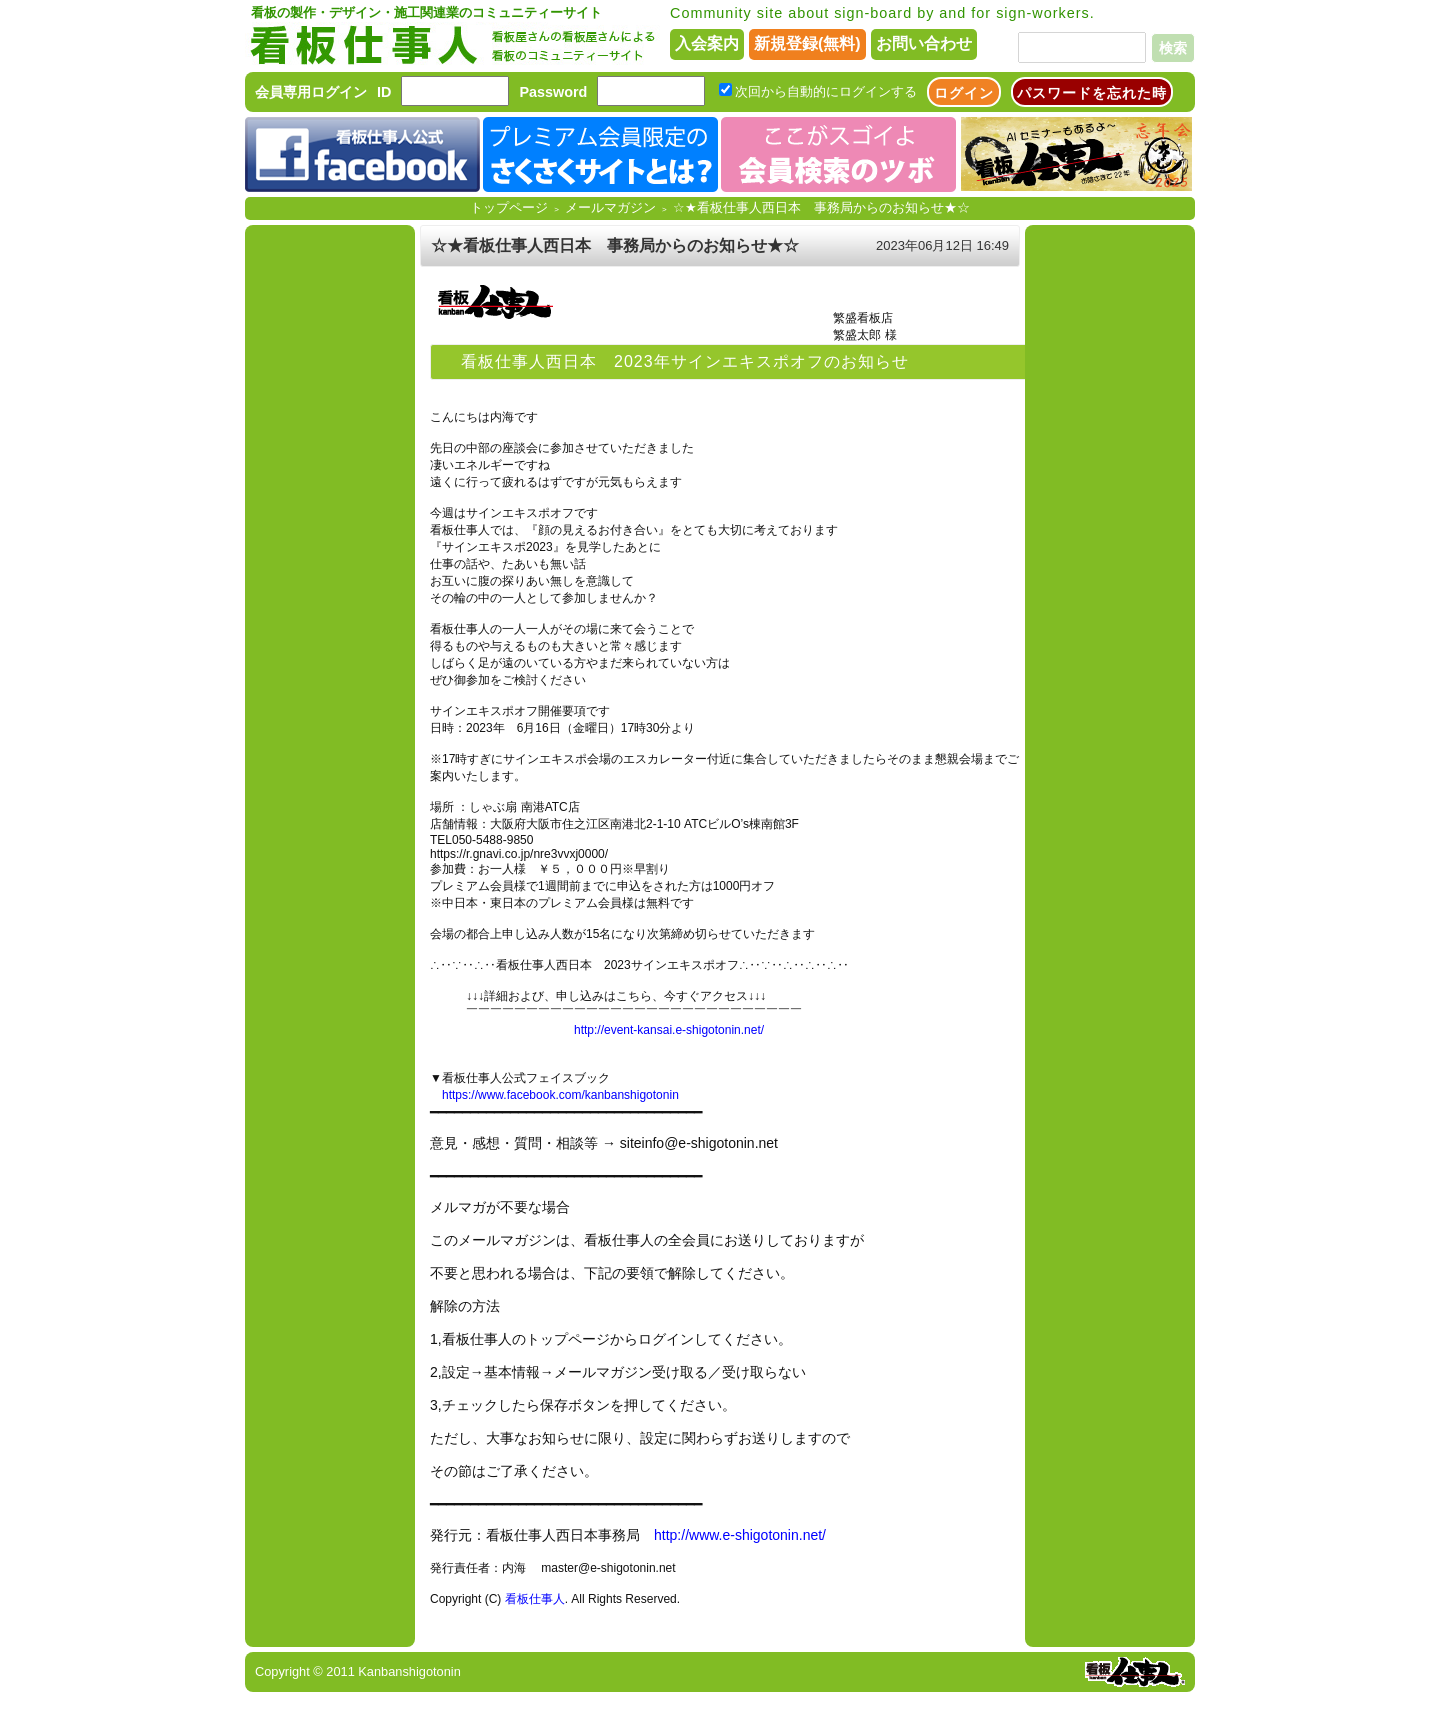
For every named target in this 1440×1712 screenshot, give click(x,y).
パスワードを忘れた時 (1092, 93)
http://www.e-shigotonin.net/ (740, 1535)
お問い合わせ (924, 43)
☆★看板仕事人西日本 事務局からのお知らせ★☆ (821, 207)
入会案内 (707, 43)
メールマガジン (610, 207)
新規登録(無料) (807, 43)
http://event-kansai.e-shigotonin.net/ (669, 1030)
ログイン (964, 93)
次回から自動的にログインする (826, 91)
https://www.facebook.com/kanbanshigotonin (560, 1095)
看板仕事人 (535, 1599)
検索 (1173, 48)
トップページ (509, 207)
